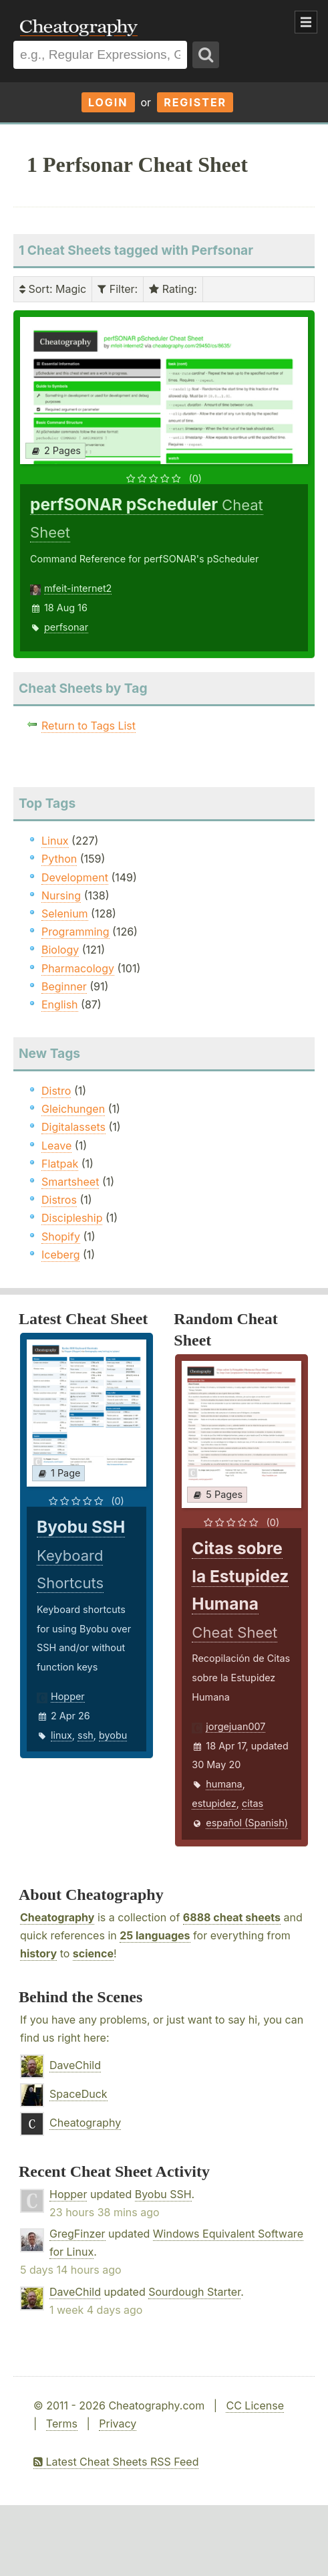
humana (224, 1784)
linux (61, 1735)
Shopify (60, 1236)
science (93, 1953)
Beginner (64, 986)
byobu (113, 1735)
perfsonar (66, 627)
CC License (255, 2405)
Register (195, 102)
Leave (56, 1145)
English (59, 1004)
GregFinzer (77, 2233)
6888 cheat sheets (232, 1917)
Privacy (117, 2423)
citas (252, 1803)
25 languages (155, 1935)
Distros (59, 1199)
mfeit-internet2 (78, 588)
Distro (56, 1090)
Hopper (68, 1696)
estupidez (214, 1803)
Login (108, 102)
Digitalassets (73, 1127)
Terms (61, 2423)
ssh (85, 1735)
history (38, 1953)
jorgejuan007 (235, 1726)
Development (74, 877)
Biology (60, 949)
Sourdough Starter (194, 2291)
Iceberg (60, 1254)
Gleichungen (73, 1108)
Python (59, 858)
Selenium (64, 913)
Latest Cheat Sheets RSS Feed (115, 2461)
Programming (75, 931)
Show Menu (306, 22)
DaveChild (75, 2065)
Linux (55, 840)
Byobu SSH (163, 2194)
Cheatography (57, 1917)
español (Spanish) (247, 1822)
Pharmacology (77, 968)
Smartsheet (70, 1181)
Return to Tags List (88, 725)
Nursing (61, 895)
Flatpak (59, 1163)
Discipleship (71, 1217)
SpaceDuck (78, 2094)
